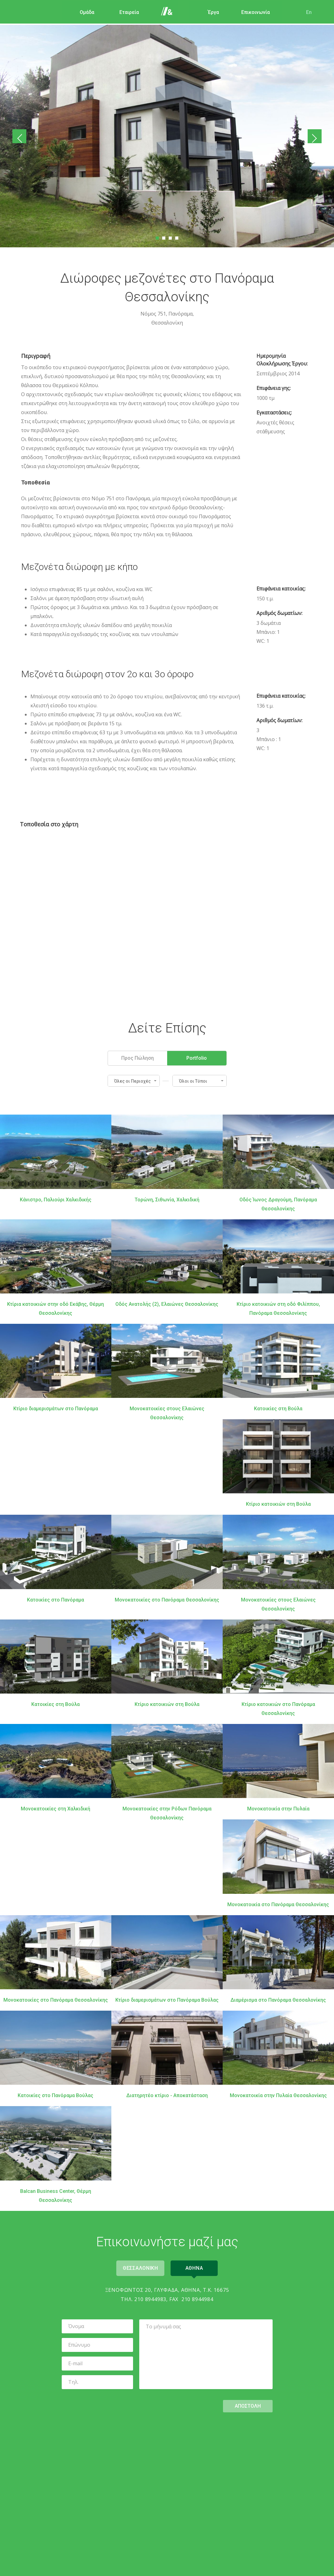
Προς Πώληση (137, 1057)
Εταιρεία (125, 12)
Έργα (210, 12)
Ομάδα (83, 12)
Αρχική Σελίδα (167, 12)
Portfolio (196, 1057)
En (306, 12)
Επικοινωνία (252, 12)
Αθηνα (196, 2267)
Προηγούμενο (20, 136)
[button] (134, 1080)
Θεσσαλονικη (139, 2267)
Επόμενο (313, 136)
